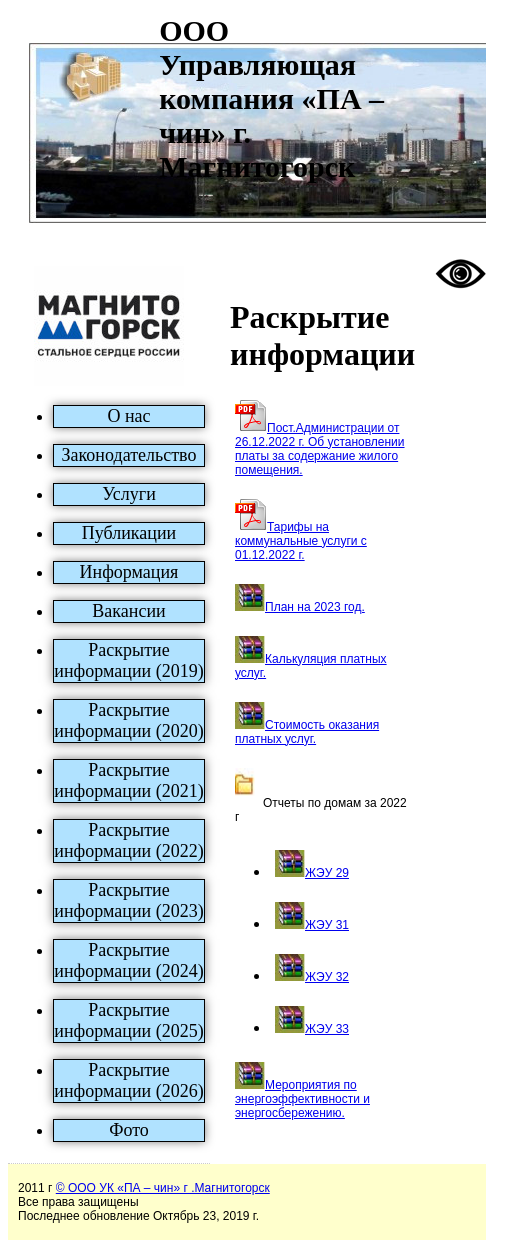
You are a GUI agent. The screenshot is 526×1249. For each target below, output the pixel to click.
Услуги (129, 494)
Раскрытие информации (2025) (128, 1020)
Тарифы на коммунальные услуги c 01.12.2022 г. (301, 541)
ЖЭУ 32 (327, 977)
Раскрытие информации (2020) (128, 720)
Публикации (129, 533)
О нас (128, 416)
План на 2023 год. (315, 607)
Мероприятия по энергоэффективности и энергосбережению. (302, 1099)
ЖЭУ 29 (327, 873)
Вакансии (128, 611)
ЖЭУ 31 (327, 925)
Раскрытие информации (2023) (128, 900)
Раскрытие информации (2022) (128, 840)
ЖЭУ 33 (327, 1029)
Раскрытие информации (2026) (128, 1080)
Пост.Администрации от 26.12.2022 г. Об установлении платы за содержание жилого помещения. (320, 449)
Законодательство (129, 455)
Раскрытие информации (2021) (128, 780)
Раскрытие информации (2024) (128, 960)
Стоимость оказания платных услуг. (307, 732)
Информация (129, 572)
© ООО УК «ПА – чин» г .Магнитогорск (163, 1188)
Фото (129, 1130)
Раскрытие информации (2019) (128, 660)
